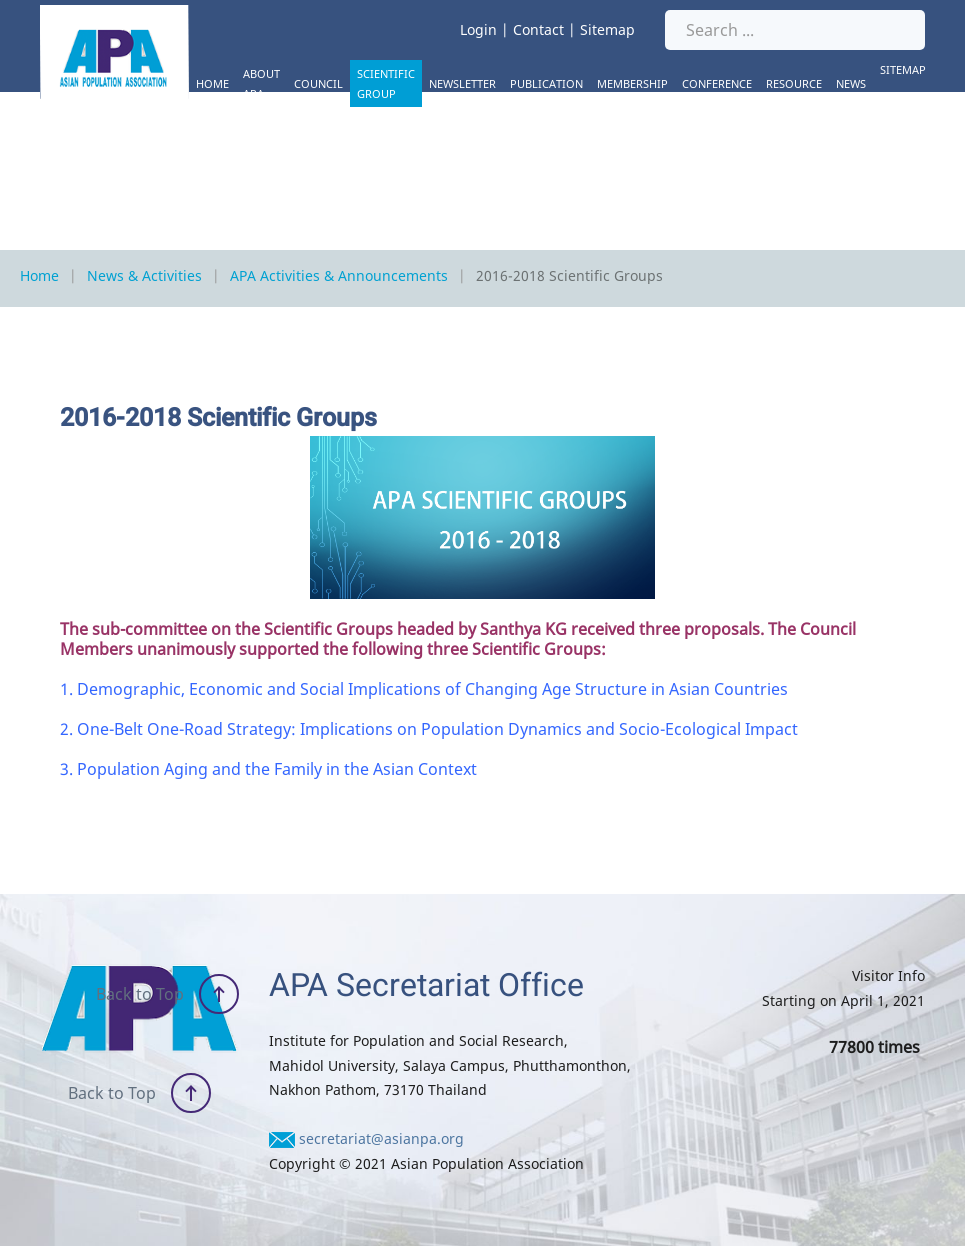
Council (318, 83)
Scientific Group (386, 83)
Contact (538, 29)
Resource (794, 83)
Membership (632, 83)
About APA (261, 83)
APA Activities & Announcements (339, 275)
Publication (546, 83)
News (851, 83)
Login (478, 29)
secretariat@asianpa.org (381, 1138)
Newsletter (462, 83)
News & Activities (144, 275)
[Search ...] (795, 30)
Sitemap (607, 29)
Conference (717, 83)
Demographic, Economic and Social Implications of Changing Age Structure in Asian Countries (432, 689)
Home (212, 83)
